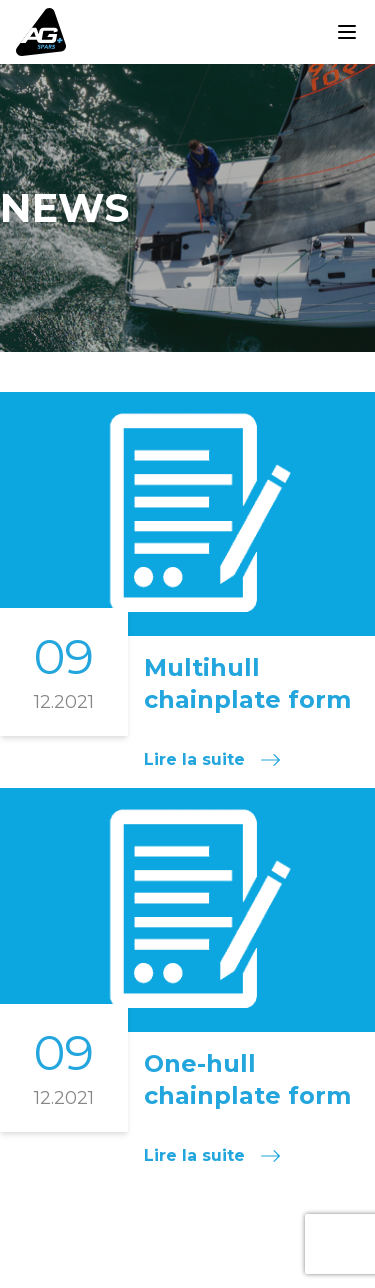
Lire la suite (212, 759)
